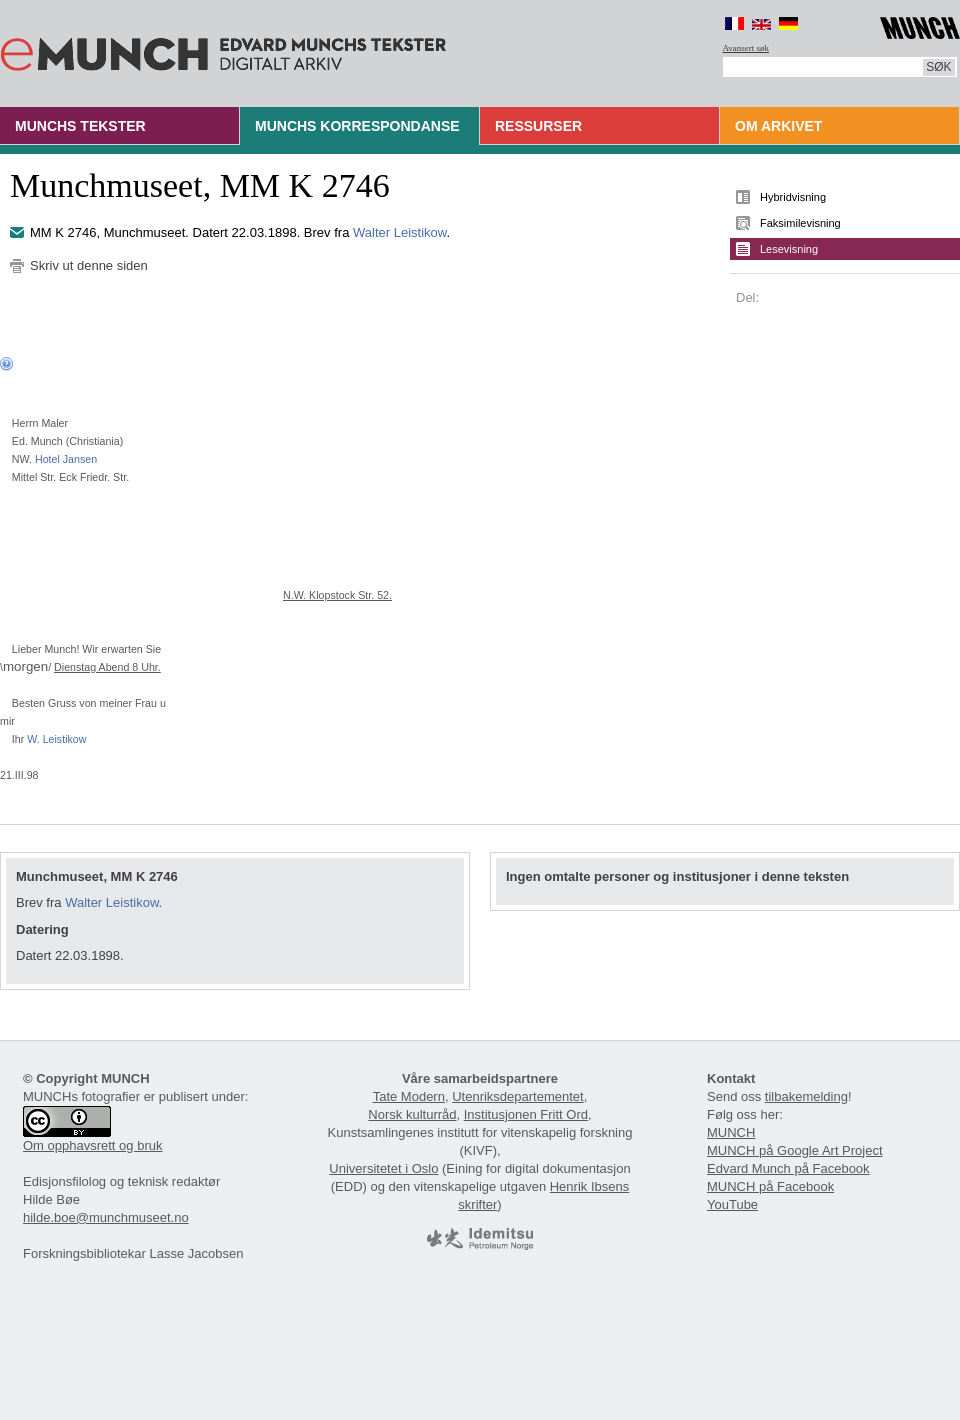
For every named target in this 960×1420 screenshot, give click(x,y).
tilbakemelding (806, 1096)
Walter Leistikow (399, 232)
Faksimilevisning (800, 223)
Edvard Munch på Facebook (788, 1168)
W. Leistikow (56, 739)
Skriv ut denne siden (89, 265)
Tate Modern (409, 1096)
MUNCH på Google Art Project (795, 1150)
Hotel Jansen (66, 459)
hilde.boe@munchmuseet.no (106, 1217)
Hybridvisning (793, 197)
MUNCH (731, 1132)
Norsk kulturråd (412, 1114)
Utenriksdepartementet (518, 1096)
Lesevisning (789, 249)
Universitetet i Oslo (383, 1168)
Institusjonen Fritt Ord (526, 1114)
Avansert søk (746, 48)
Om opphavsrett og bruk (92, 1145)
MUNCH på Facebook (770, 1186)
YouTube (732, 1204)
